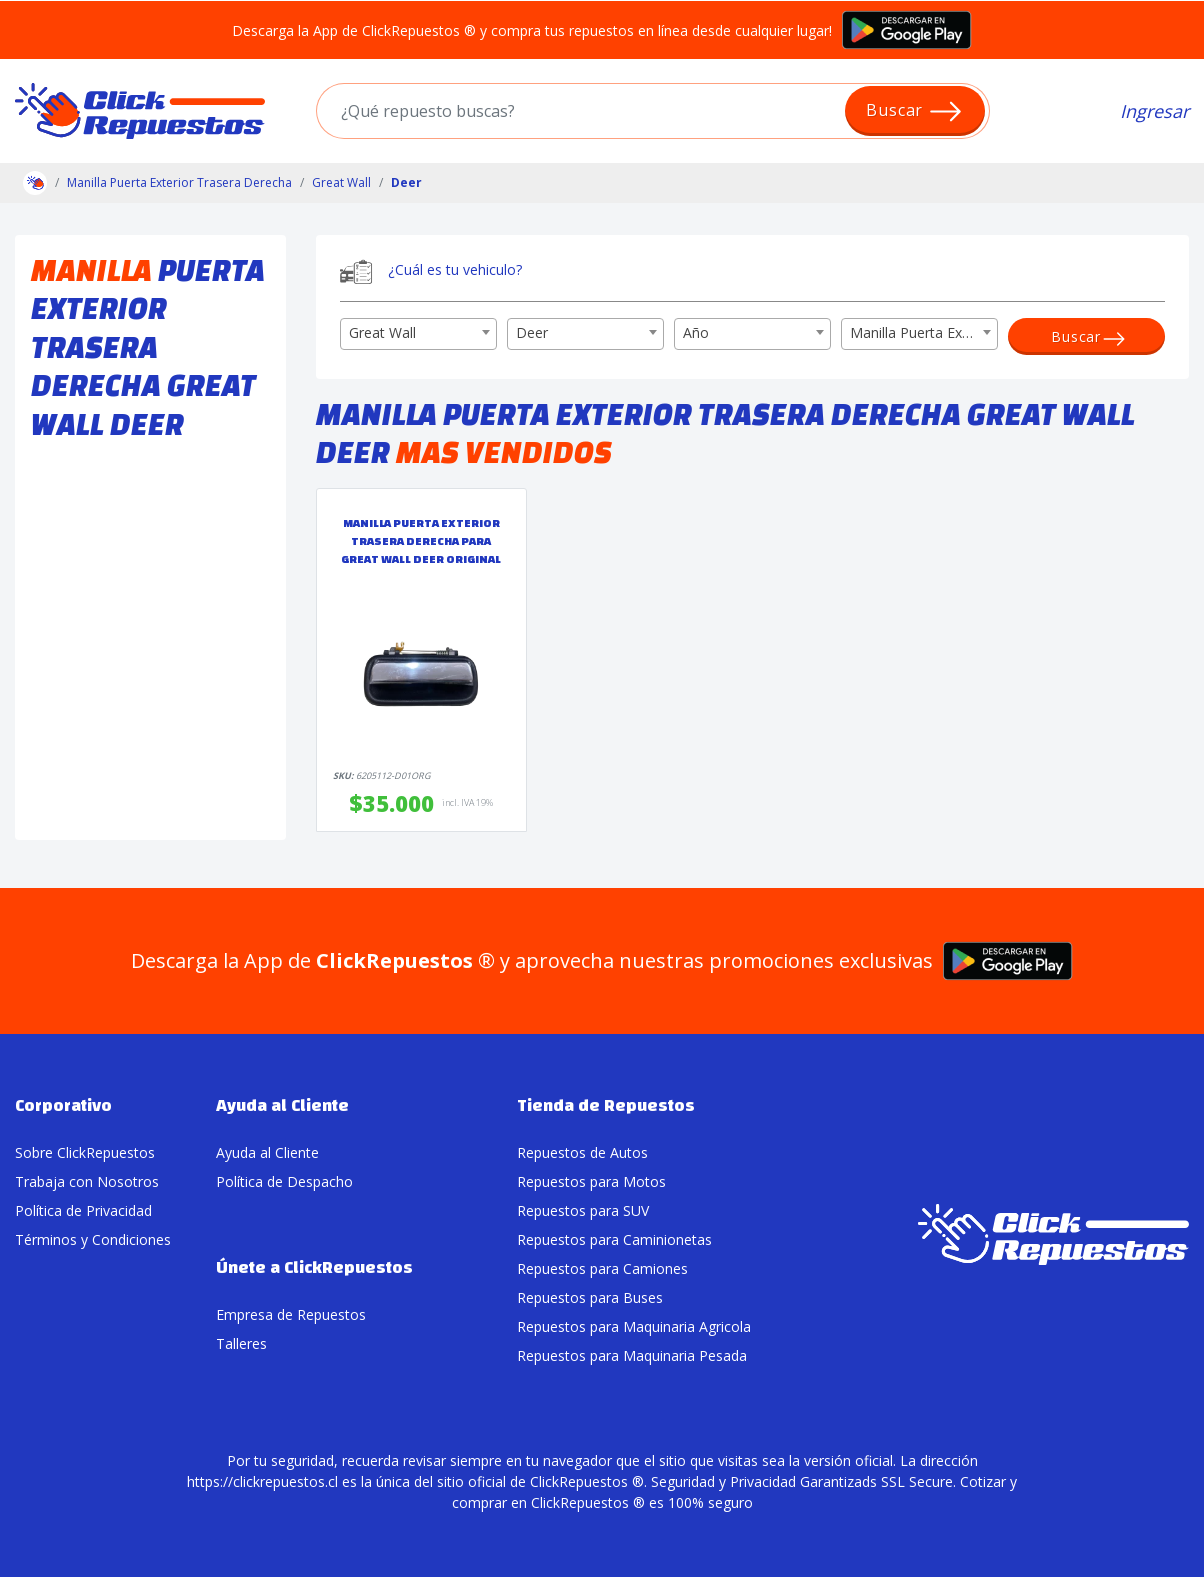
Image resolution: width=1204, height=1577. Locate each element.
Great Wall (341, 182)
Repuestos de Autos (582, 1152)
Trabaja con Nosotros (87, 1181)
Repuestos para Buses (590, 1297)
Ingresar (1154, 111)
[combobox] (418, 334)
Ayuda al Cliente (267, 1152)
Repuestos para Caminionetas (614, 1239)
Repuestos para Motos (591, 1181)
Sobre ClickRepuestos (85, 1152)
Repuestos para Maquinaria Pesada (632, 1355)
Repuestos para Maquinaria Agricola (634, 1326)
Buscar (914, 111)
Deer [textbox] (532, 332)
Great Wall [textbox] (382, 332)
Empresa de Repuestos (291, 1314)
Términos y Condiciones (93, 1239)
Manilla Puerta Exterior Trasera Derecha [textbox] (923, 332)
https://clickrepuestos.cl (262, 1481)
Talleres (241, 1343)
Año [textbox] (696, 332)
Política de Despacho (284, 1181)
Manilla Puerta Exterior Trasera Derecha (179, 182)
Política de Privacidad (83, 1210)
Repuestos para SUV (583, 1210)
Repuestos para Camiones (602, 1268)
